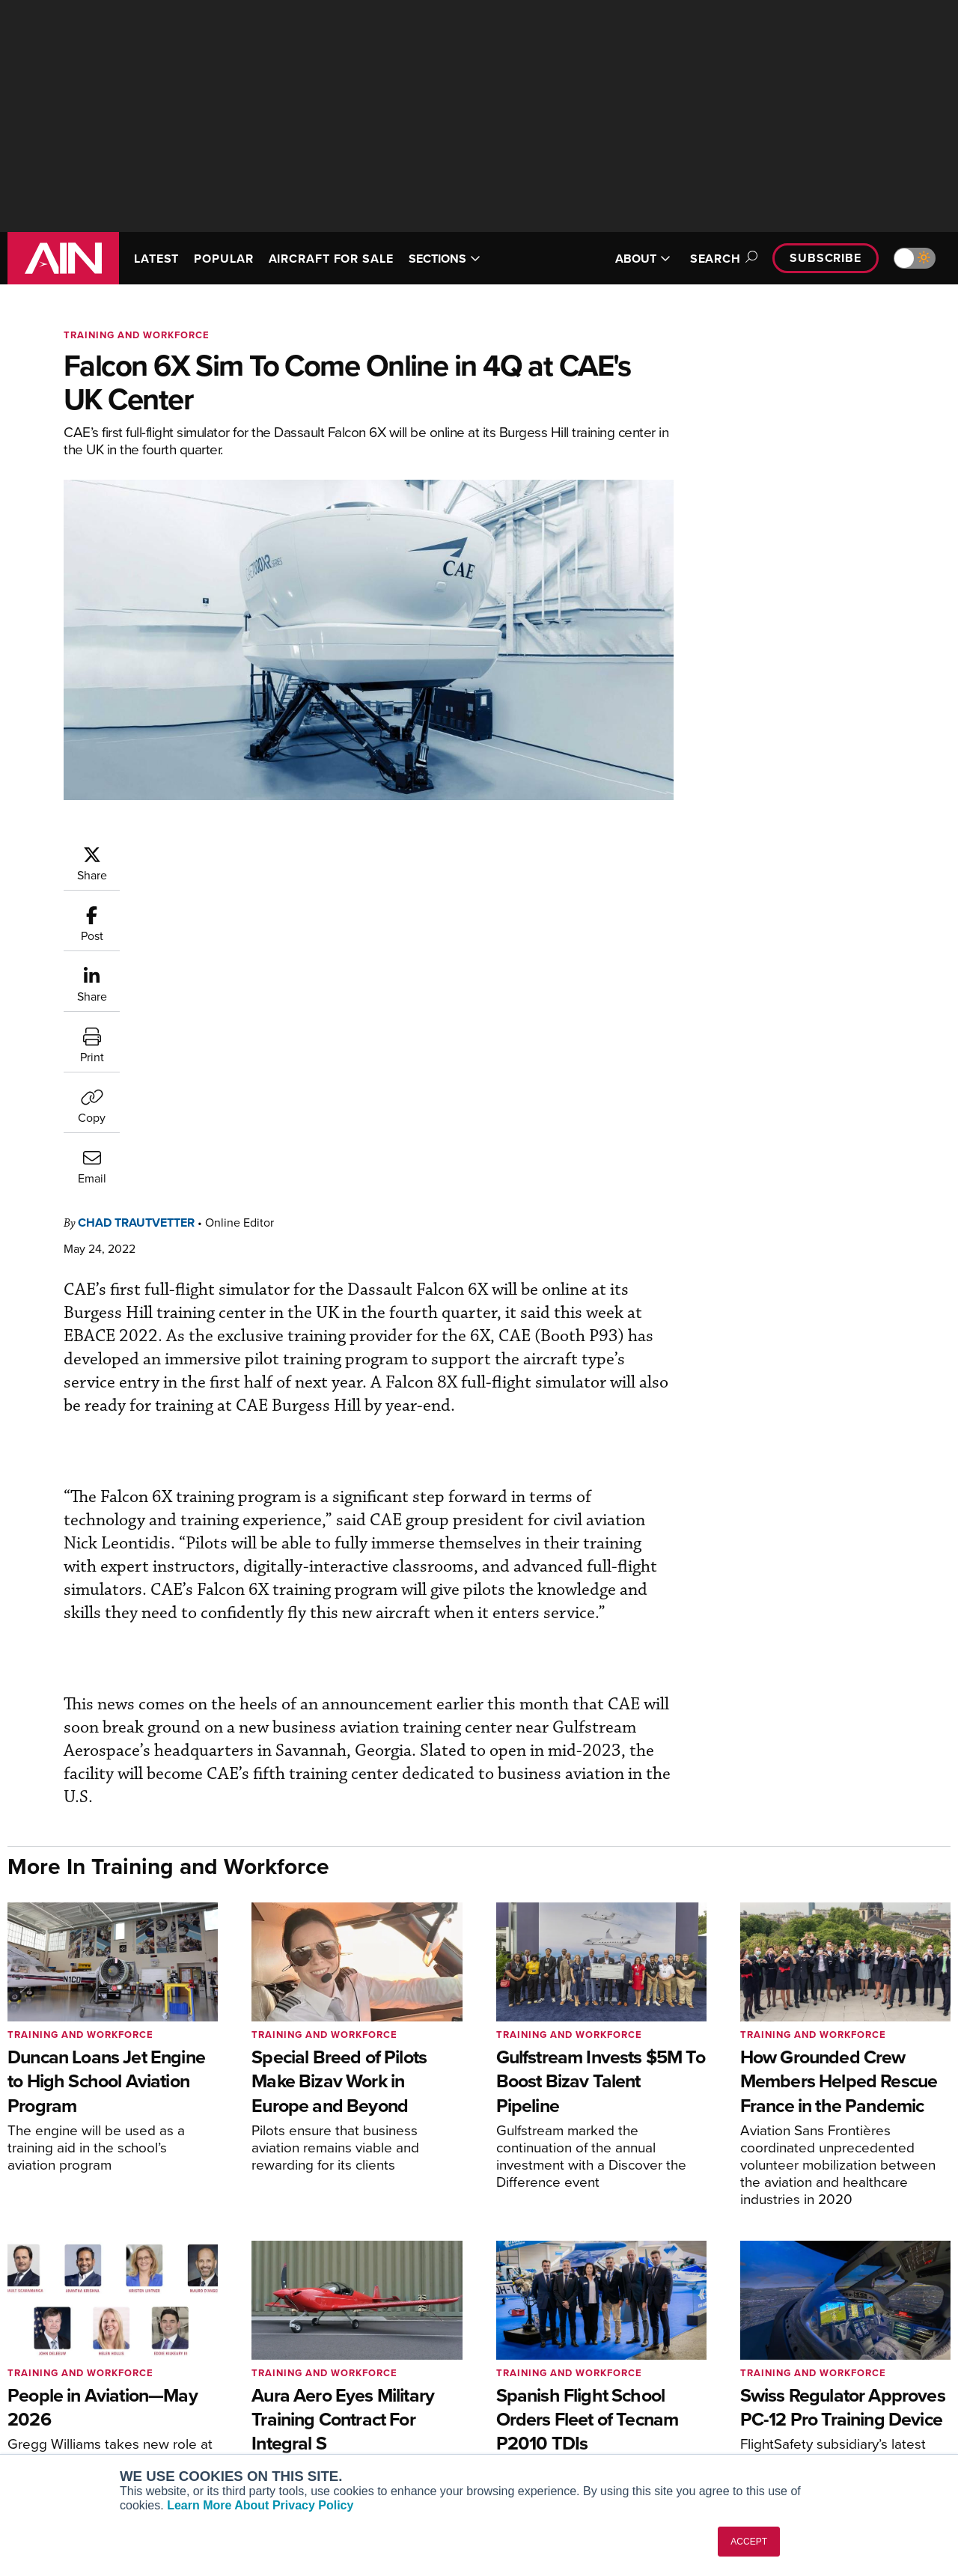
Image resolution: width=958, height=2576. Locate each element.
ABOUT (643, 258)
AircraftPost (57, 2379)
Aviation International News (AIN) (109, 2359)
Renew (277, 2379)
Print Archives (536, 2339)
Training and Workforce (137, 335)
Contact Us (771, 2399)
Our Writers (772, 2359)
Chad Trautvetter (226, 852)
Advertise (776, 2420)
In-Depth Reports (543, 2379)
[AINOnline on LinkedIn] (944, 2266)
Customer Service (304, 2359)
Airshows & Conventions (561, 2440)
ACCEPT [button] (748, 2541)
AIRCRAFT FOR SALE (331, 258)
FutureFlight (49, 2420)
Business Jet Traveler (80, 2399)
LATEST (156, 258)
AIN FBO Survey (67, 2339)
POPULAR (223, 258)
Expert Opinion (538, 2359)
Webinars (524, 2420)
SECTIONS (444, 258)
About (758, 2339)
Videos (519, 2399)
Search (721, 258)
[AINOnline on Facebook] (856, 2266)
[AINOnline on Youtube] (884, 2266)
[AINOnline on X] (915, 2266)
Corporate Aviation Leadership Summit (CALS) (113, 2446)
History (761, 2379)
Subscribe (825, 257)
